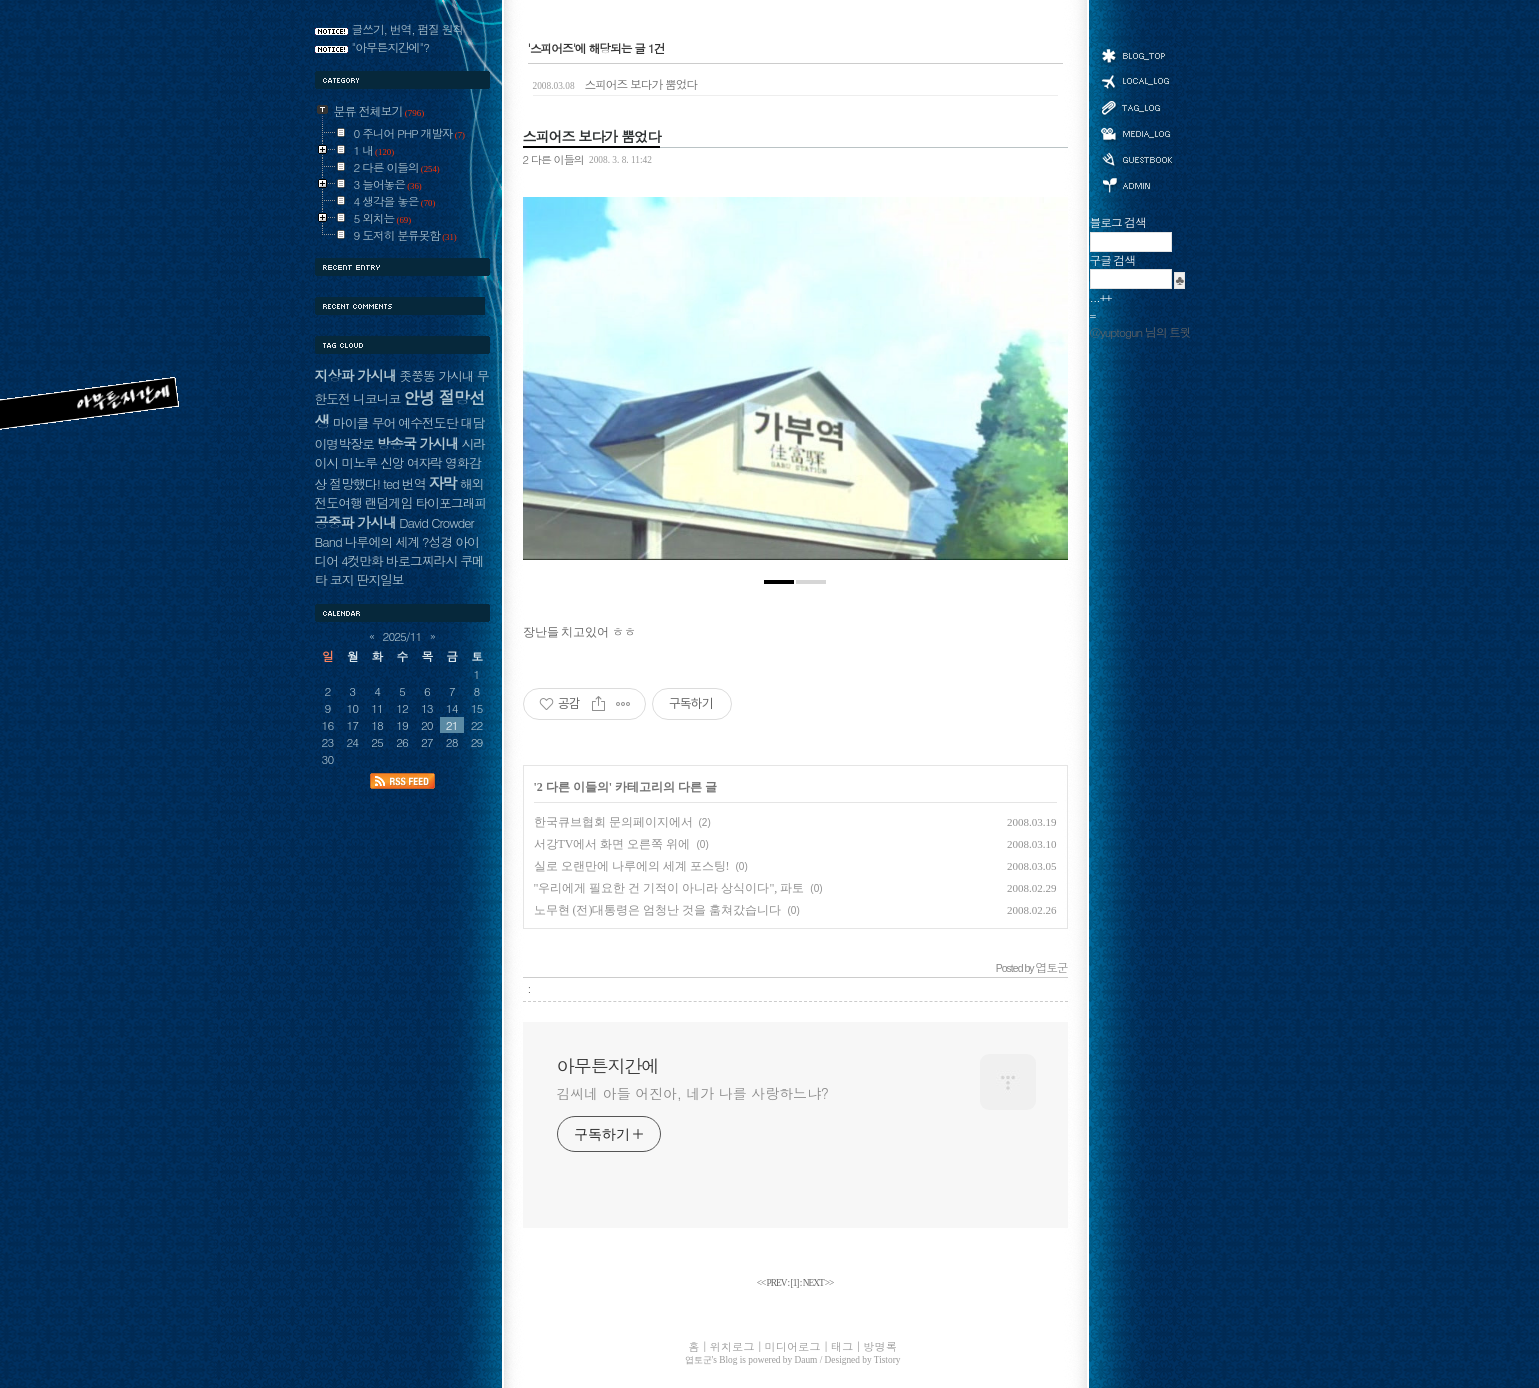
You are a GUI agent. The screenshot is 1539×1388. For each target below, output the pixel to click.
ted (391, 483)
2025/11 (402, 636)
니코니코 (376, 398)
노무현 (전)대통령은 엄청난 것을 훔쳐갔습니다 (658, 910)
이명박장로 (344, 443)
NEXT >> (818, 1283)
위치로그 (1136, 80)
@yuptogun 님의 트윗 (1140, 332)
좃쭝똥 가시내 (436, 375)
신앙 (392, 462)
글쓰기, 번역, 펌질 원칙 (408, 29)
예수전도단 (427, 422)
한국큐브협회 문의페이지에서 (613, 822)
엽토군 (698, 1360)
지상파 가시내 (356, 375)
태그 (1136, 107)
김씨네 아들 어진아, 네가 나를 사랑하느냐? (693, 1093)
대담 (472, 422)
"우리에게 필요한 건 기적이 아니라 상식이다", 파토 (669, 888)
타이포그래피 (450, 502)
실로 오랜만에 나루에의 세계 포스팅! (632, 866)
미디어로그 (1136, 133)
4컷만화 (362, 560)
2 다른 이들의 (553, 159)
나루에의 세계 (382, 541)
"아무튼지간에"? (391, 47)
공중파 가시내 (356, 522)
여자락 (425, 462)
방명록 (1136, 158)
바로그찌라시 (421, 560)
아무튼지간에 (608, 1066)
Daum (806, 1360)
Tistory (887, 1360)
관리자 (1136, 183)
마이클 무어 (364, 422)
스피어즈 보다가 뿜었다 (615, 84)
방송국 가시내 (418, 443)
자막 (442, 482)
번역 (414, 483)
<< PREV (772, 1283)
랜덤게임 (388, 502)
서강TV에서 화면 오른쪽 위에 (612, 844)
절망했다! (354, 483)
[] (795, 1283)
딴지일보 (379, 579)
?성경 (437, 541)
